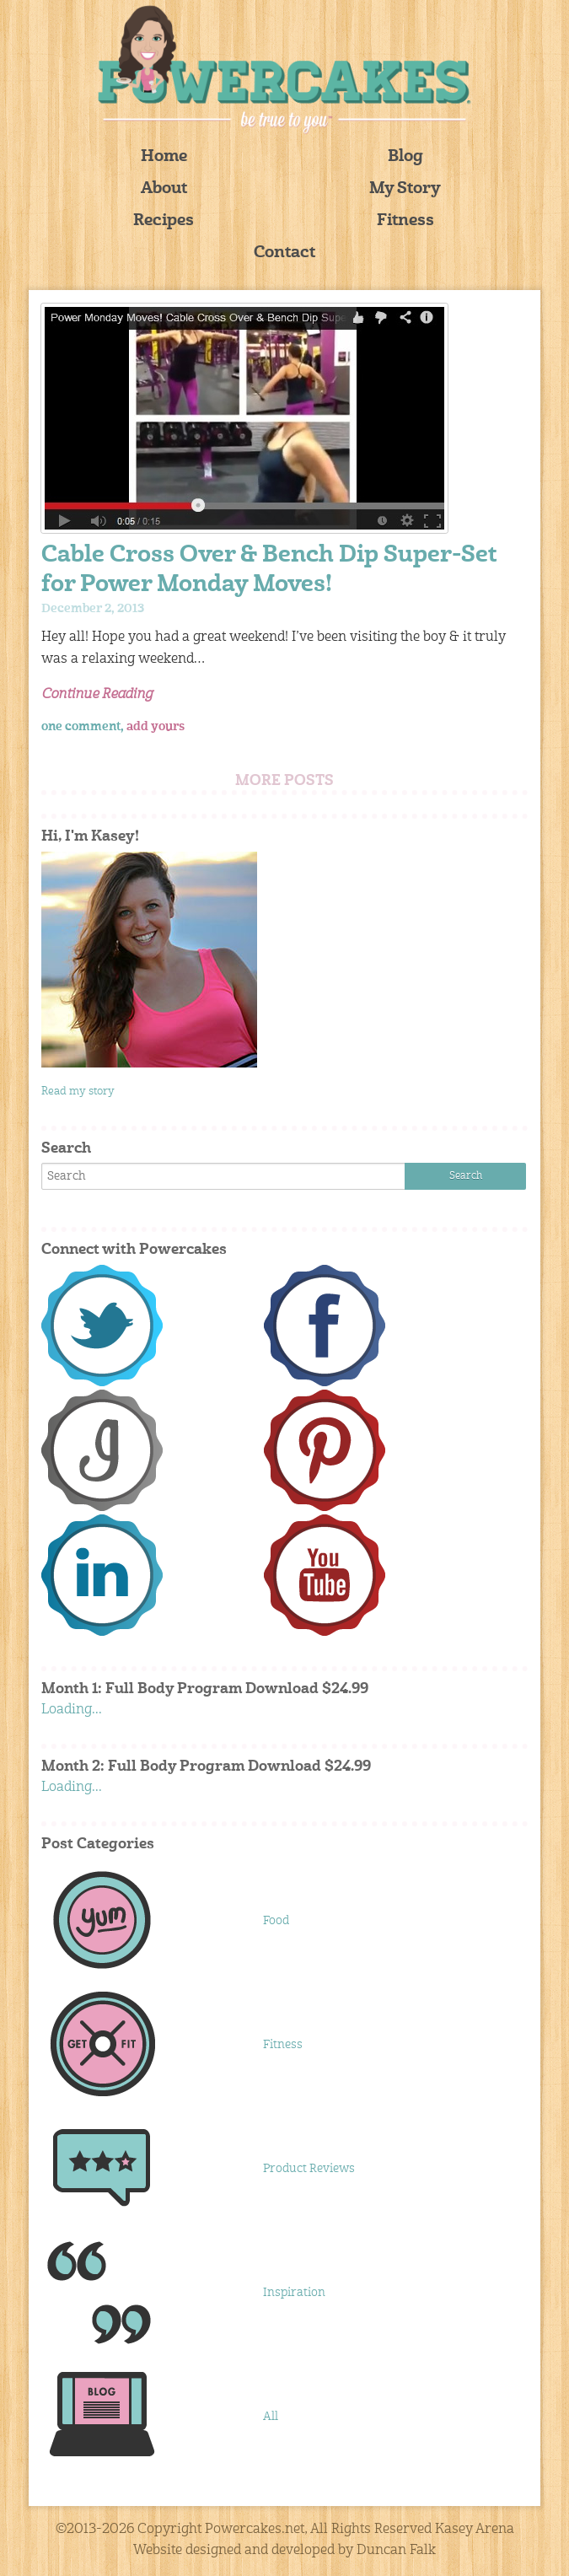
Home (164, 157)
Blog (405, 157)
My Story (405, 189)
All (270, 2417)
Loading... (71, 1710)
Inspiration (294, 2293)
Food (276, 1921)
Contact (284, 253)
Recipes (163, 221)
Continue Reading (97, 695)
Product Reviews (309, 2169)
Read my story (78, 1091)
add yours (155, 727)
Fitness (405, 221)
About (164, 189)
